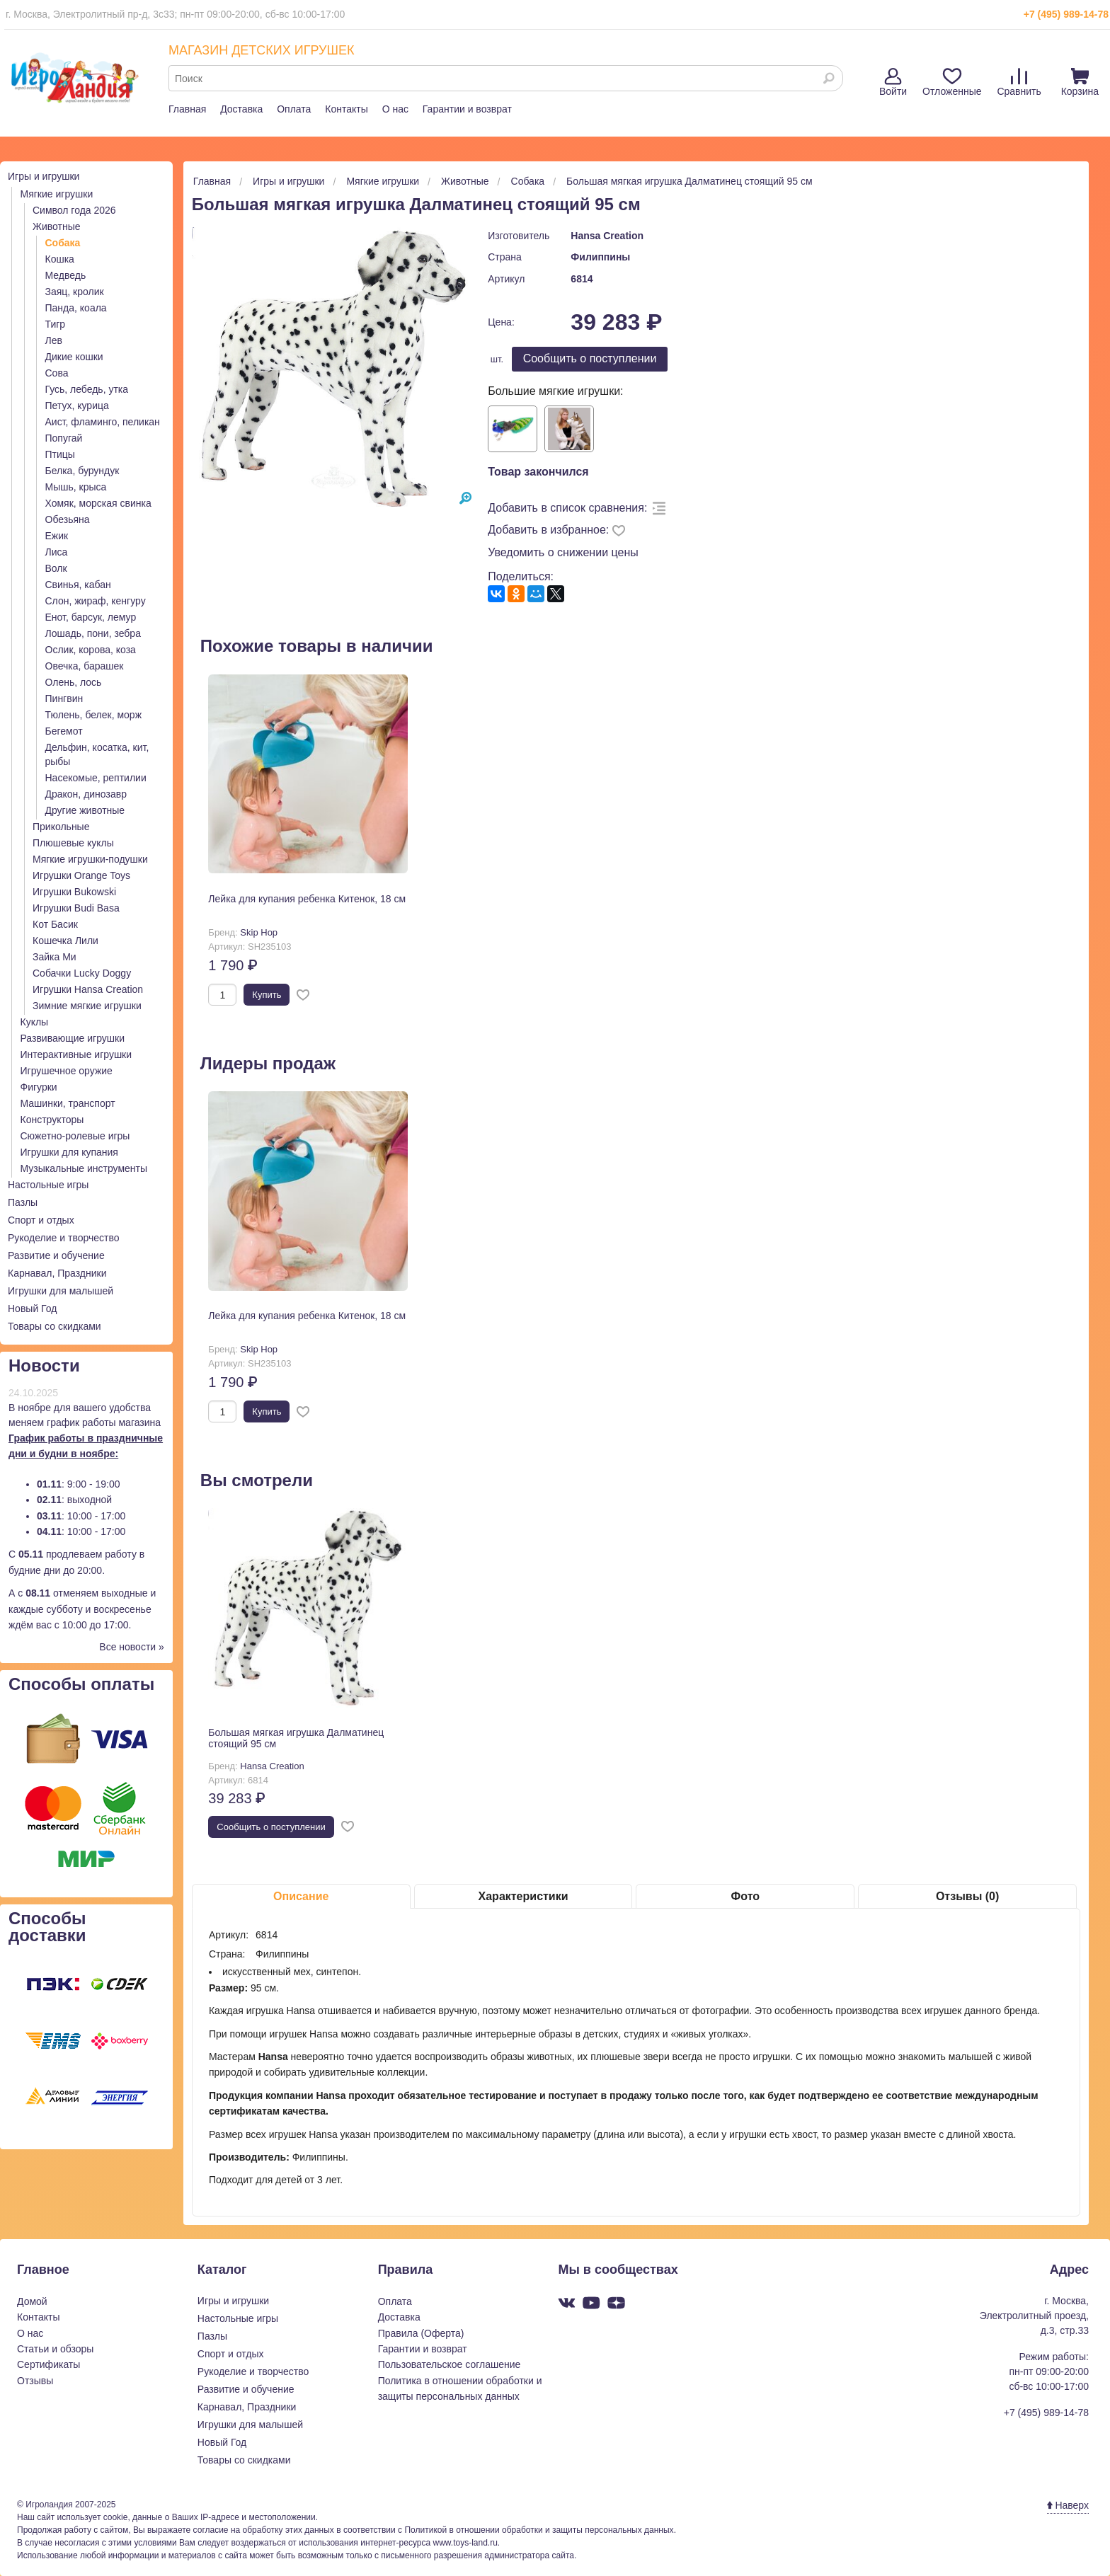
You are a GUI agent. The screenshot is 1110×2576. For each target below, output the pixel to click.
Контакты (346, 109)
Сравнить (1019, 82)
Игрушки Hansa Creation (88, 989)
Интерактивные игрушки (76, 1054)
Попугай (64, 438)
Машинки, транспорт (68, 1103)
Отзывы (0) (967, 1896)
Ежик (57, 535)
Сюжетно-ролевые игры (75, 1136)
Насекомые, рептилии (96, 777)
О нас (395, 109)
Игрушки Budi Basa (76, 908)
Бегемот (64, 731)
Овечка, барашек (84, 666)
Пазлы (23, 1202)
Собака (63, 242)
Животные (57, 226)
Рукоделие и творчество (63, 1237)
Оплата (294, 109)
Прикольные (61, 826)
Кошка (59, 259)
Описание (300, 1896)
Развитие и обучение (56, 1255)
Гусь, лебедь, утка (87, 389)
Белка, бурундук (82, 470)
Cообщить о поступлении (590, 358)
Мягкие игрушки (57, 194)
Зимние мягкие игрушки (87, 1005)
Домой (32, 2301)
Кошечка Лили (65, 940)
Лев (53, 340)
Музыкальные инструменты (84, 1168)
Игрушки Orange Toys (81, 875)
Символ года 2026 (74, 210)
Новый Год (32, 1308)
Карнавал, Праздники (57, 1273)
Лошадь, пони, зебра (93, 633)
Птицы (60, 454)
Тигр (55, 324)
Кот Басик (55, 924)
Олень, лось (73, 682)
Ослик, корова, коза (90, 649)
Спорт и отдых (41, 1220)
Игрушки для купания (69, 1152)
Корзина (1080, 82)
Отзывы (35, 2380)
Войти (893, 82)
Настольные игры (48, 1184)
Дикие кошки (74, 356)
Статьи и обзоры (55, 2348)
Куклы (35, 1022)
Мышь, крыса (76, 487)
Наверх (1068, 2505)
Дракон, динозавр (86, 794)
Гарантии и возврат (467, 109)
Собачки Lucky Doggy (82, 973)
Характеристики (523, 1896)
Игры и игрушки (43, 176)
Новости (44, 1365)
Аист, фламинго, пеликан (102, 421)
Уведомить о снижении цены (563, 552)
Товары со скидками (54, 1326)
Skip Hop (259, 932)
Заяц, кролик (74, 291)
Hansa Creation (607, 235)
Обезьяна (67, 519)
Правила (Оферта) (421, 2333)
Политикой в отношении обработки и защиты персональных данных (538, 2530)
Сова (57, 373)
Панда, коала (76, 308)
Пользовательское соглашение (449, 2364)
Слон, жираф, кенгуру (95, 600)
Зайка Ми (54, 956)
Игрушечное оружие (67, 1070)
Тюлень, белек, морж (93, 714)
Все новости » (131, 1646)
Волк (56, 568)
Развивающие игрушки (73, 1038)
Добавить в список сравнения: (567, 508)
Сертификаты (48, 2364)
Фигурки (39, 1087)
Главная (187, 109)
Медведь (65, 275)
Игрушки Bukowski (74, 891)
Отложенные (951, 82)
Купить (266, 994)
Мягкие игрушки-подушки (90, 859)
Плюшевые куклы (73, 843)
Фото (745, 1896)
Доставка (241, 109)
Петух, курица (77, 405)
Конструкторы (52, 1119)
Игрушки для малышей (60, 1290)
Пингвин (64, 698)
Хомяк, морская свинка (98, 503)
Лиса (56, 552)
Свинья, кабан (78, 584)
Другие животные (85, 810)
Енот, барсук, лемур (91, 617)
